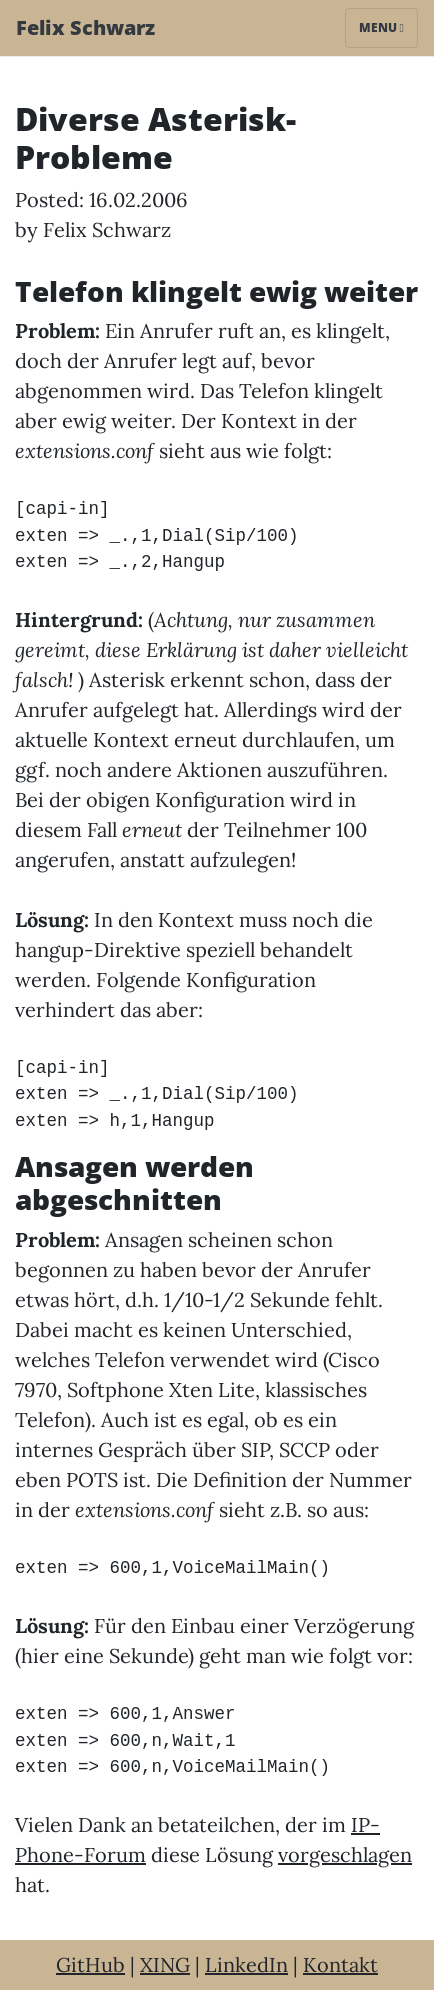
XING (165, 1964)
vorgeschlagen (345, 1854)
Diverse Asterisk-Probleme (155, 137)
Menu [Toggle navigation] (381, 27)
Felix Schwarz (85, 27)
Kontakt (340, 1964)
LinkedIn (246, 1964)
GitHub (90, 1964)
